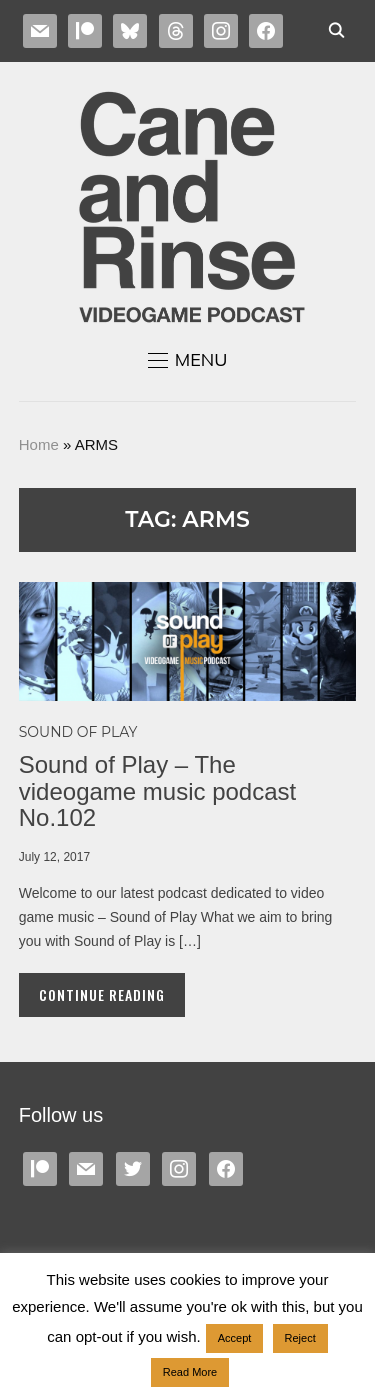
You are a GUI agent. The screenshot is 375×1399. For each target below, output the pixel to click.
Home (39, 444)
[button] (188, 360)
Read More (190, 1372)
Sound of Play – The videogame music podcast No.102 (157, 791)
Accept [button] (235, 1338)
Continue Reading (102, 994)
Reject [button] (300, 1338)
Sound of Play (78, 732)
